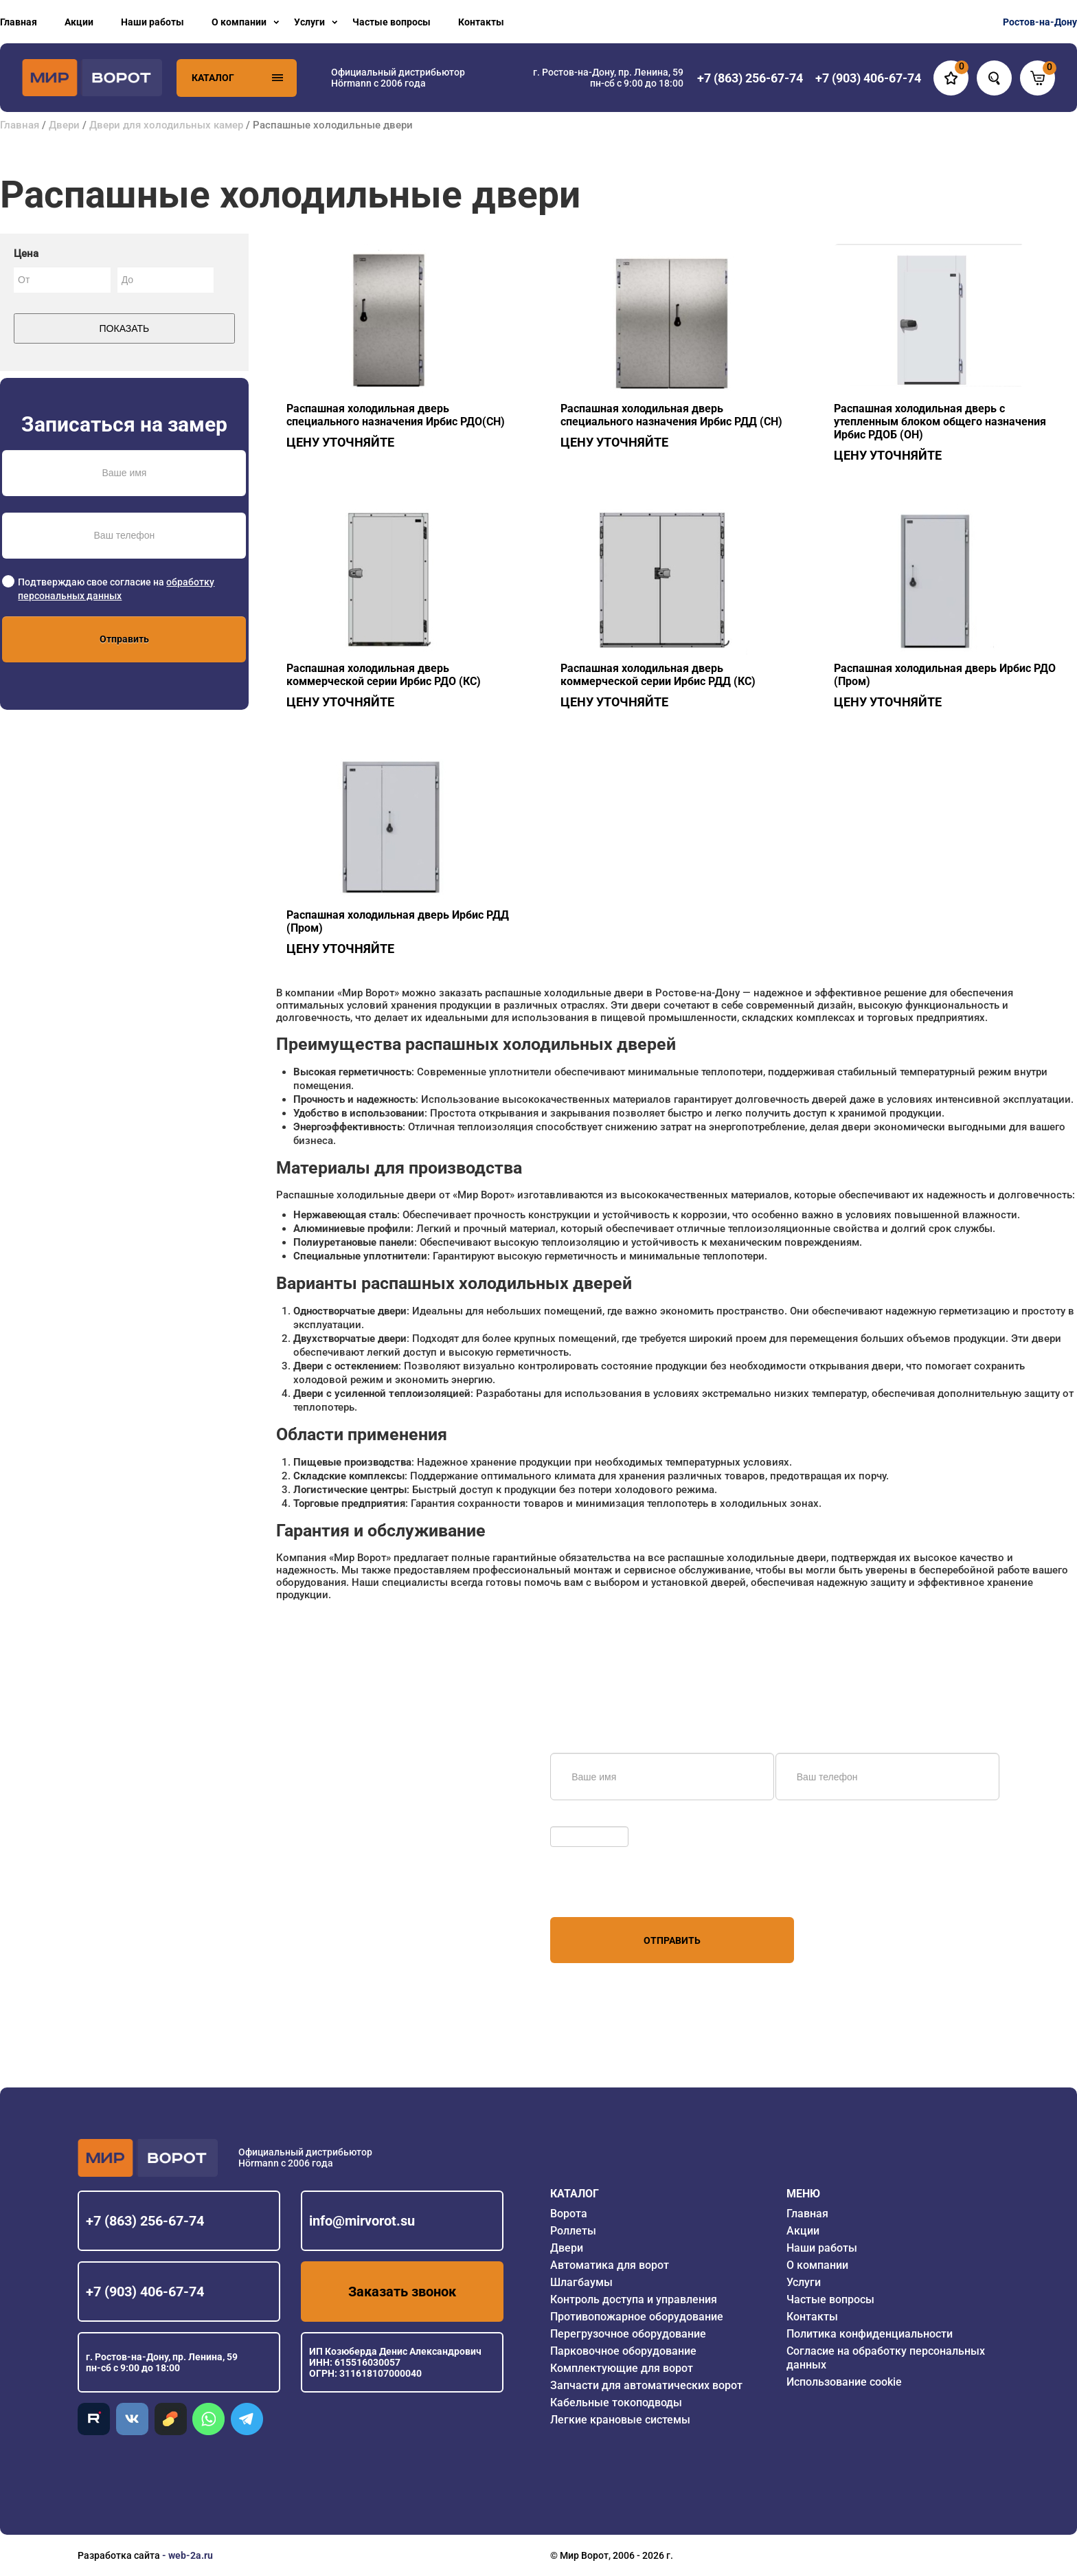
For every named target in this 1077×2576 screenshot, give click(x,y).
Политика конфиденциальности (869, 2333)
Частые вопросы (391, 21)
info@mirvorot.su (362, 2221)
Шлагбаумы (581, 2282)
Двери (64, 125)
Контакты (481, 21)
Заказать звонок (402, 2291)
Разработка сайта (119, 2555)
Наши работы (152, 21)
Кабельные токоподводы (616, 2402)
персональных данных (602, 1890)
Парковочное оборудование (623, 2350)
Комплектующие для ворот (621, 2368)
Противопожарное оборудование (636, 2316)
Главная (18, 21)
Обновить (576, 1819)
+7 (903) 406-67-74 (145, 2291)
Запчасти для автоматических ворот (646, 2385)
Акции (79, 21)
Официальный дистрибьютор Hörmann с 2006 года (398, 78)
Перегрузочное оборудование (628, 2333)
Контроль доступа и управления (633, 2299)
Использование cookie (844, 2381)
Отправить (124, 639)
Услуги (309, 21)
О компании (239, 21)
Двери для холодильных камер (166, 125)
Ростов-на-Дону (1040, 21)
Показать (125, 328)
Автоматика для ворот (609, 2265)
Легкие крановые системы (620, 2419)
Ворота (568, 2213)
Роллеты (573, 2230)
